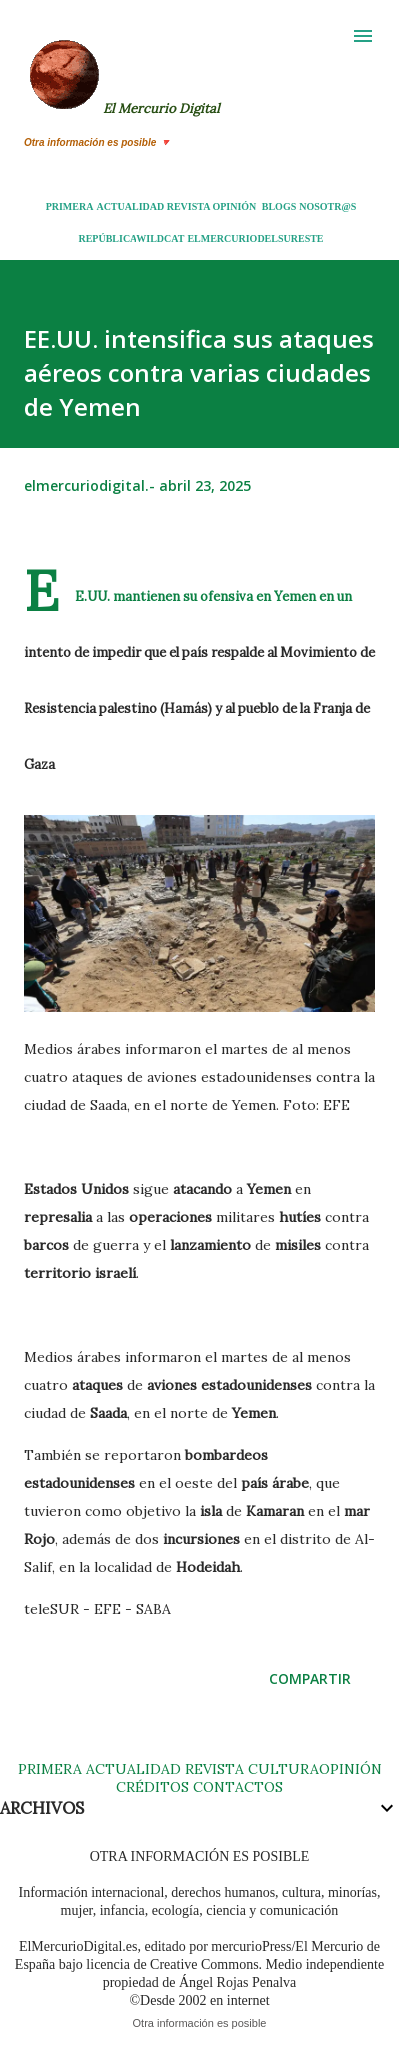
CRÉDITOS (152, 1787)
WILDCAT (160, 238)
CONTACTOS (236, 1787)
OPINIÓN (234, 206)
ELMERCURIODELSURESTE (255, 238)
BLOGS (279, 206)
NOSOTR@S (327, 206)
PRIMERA (70, 206)
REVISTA (188, 206)
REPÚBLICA (107, 238)
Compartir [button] (310, 1678)
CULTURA (283, 1769)
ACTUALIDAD (130, 206)
